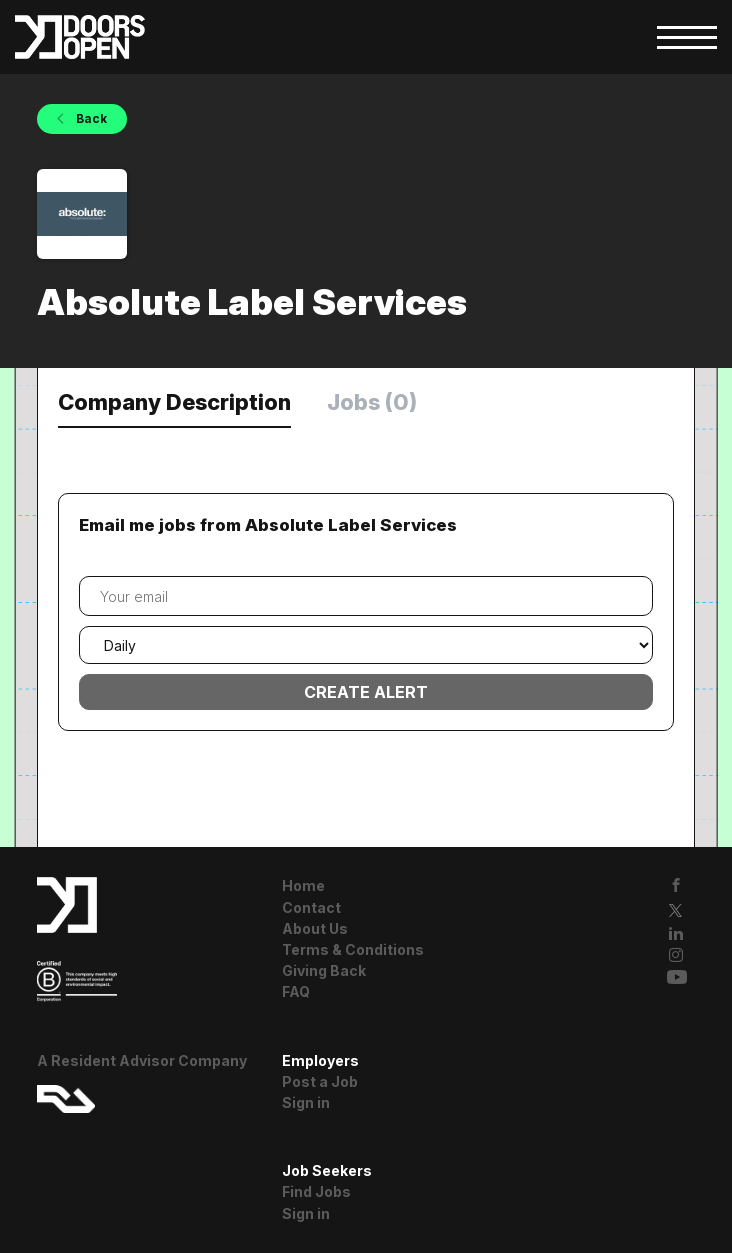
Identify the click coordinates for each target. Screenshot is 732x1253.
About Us (315, 928)
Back (90, 118)
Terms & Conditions (353, 949)
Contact (311, 907)
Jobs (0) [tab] (372, 402)
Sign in (306, 1102)
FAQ (296, 991)
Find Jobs (316, 1191)
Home (303, 885)
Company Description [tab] (174, 402)
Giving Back (324, 970)
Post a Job (320, 1081)
